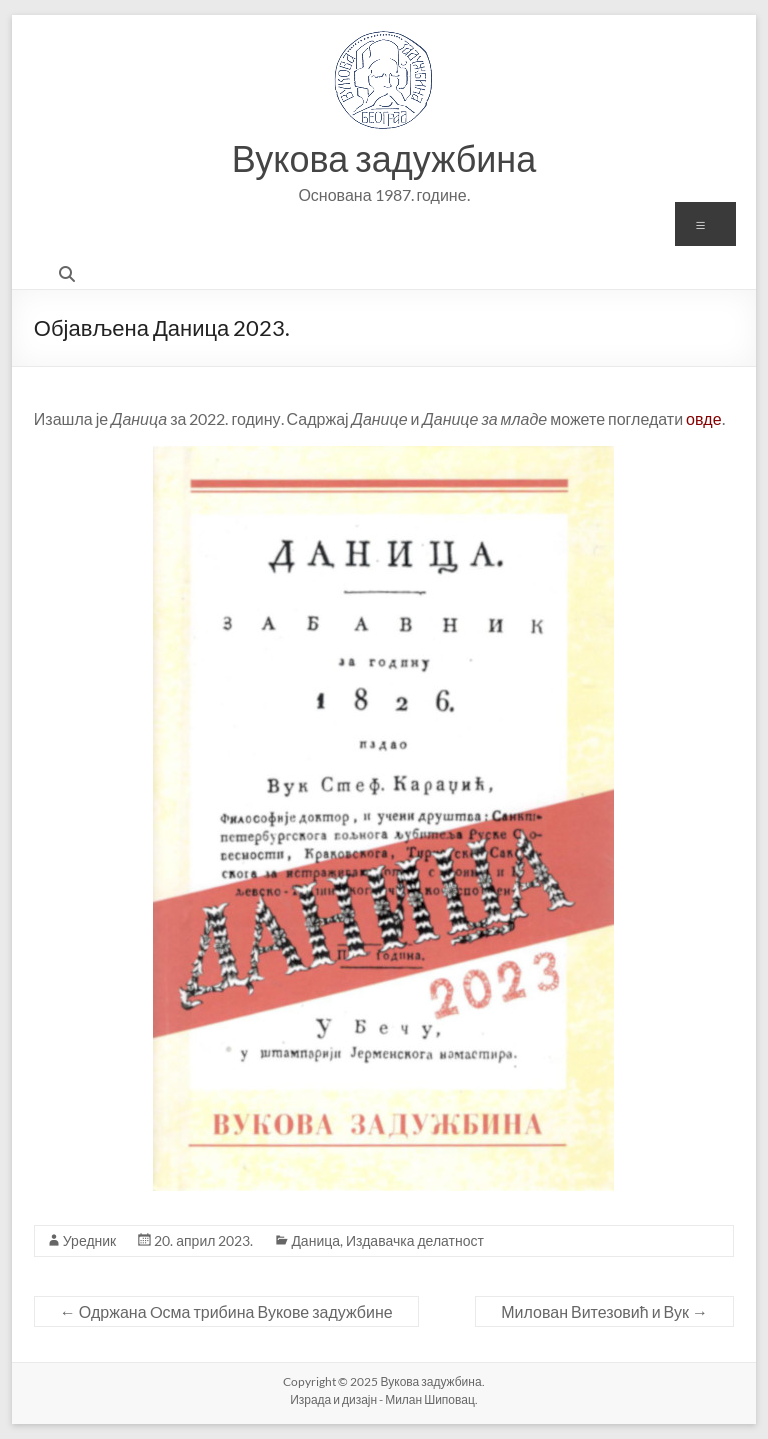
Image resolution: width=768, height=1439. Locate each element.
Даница (315, 1240)
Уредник (89, 1240)
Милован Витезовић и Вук (604, 1311)
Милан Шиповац (430, 1399)
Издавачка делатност (415, 1240)
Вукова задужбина (384, 158)
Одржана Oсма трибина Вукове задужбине (226, 1311)
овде (703, 418)
